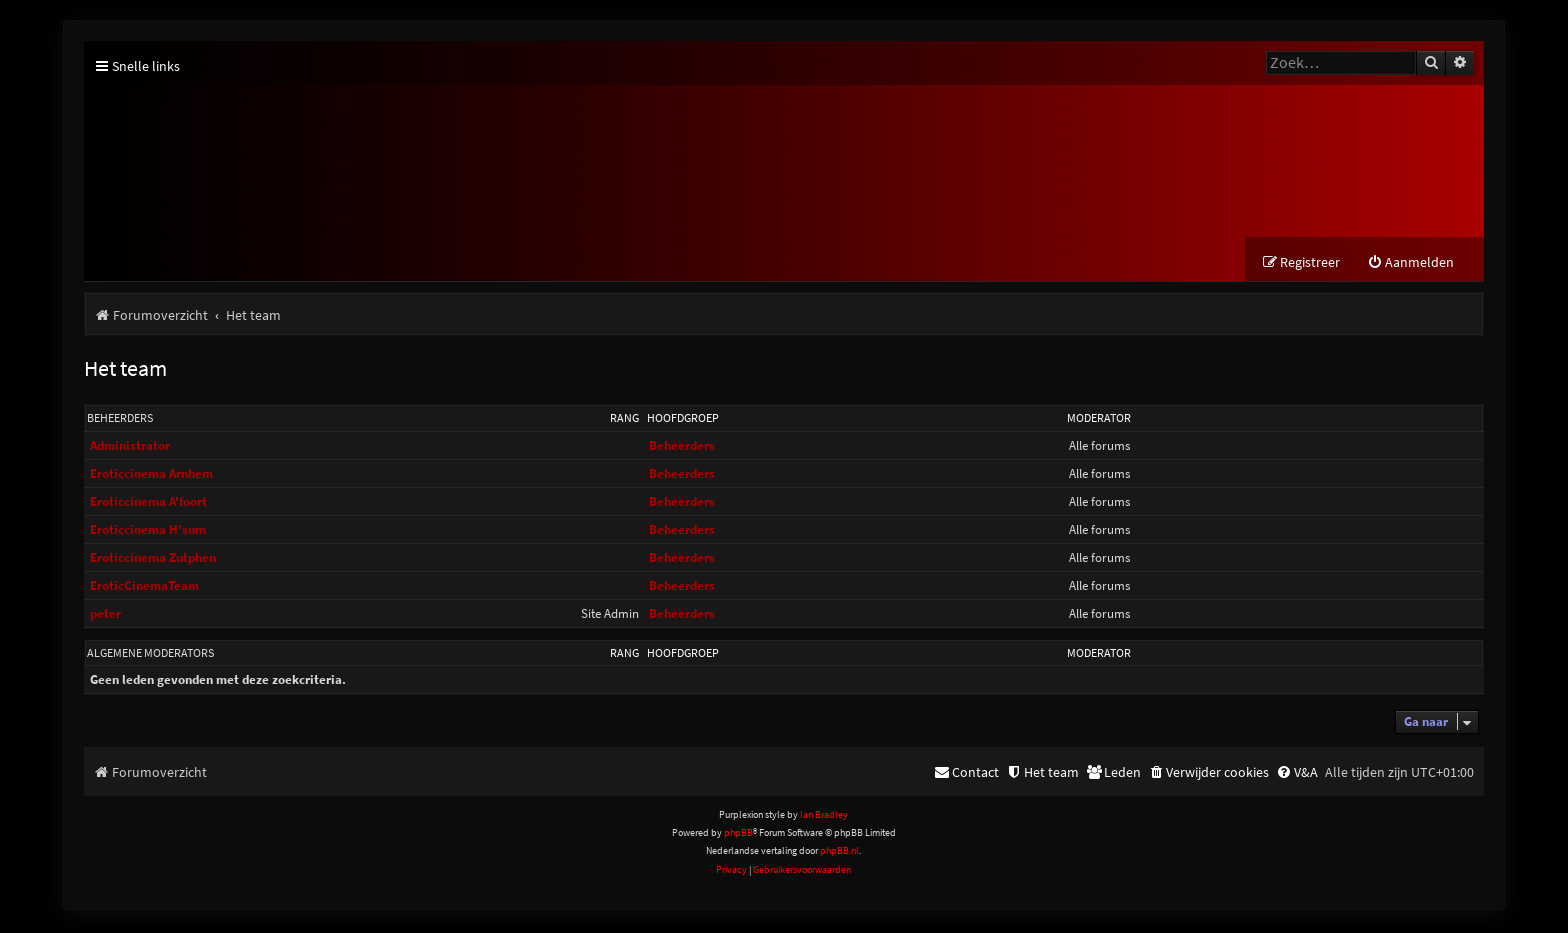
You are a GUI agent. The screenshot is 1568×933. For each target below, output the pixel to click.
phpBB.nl (839, 853)
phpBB (738, 835)
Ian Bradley (824, 817)
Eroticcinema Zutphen (153, 560)
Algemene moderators (150, 655)
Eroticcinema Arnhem (151, 476)
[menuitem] (1410, 265)
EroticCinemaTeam (144, 588)
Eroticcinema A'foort (148, 504)
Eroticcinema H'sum (148, 532)
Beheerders (120, 420)
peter (105, 616)
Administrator (130, 448)
